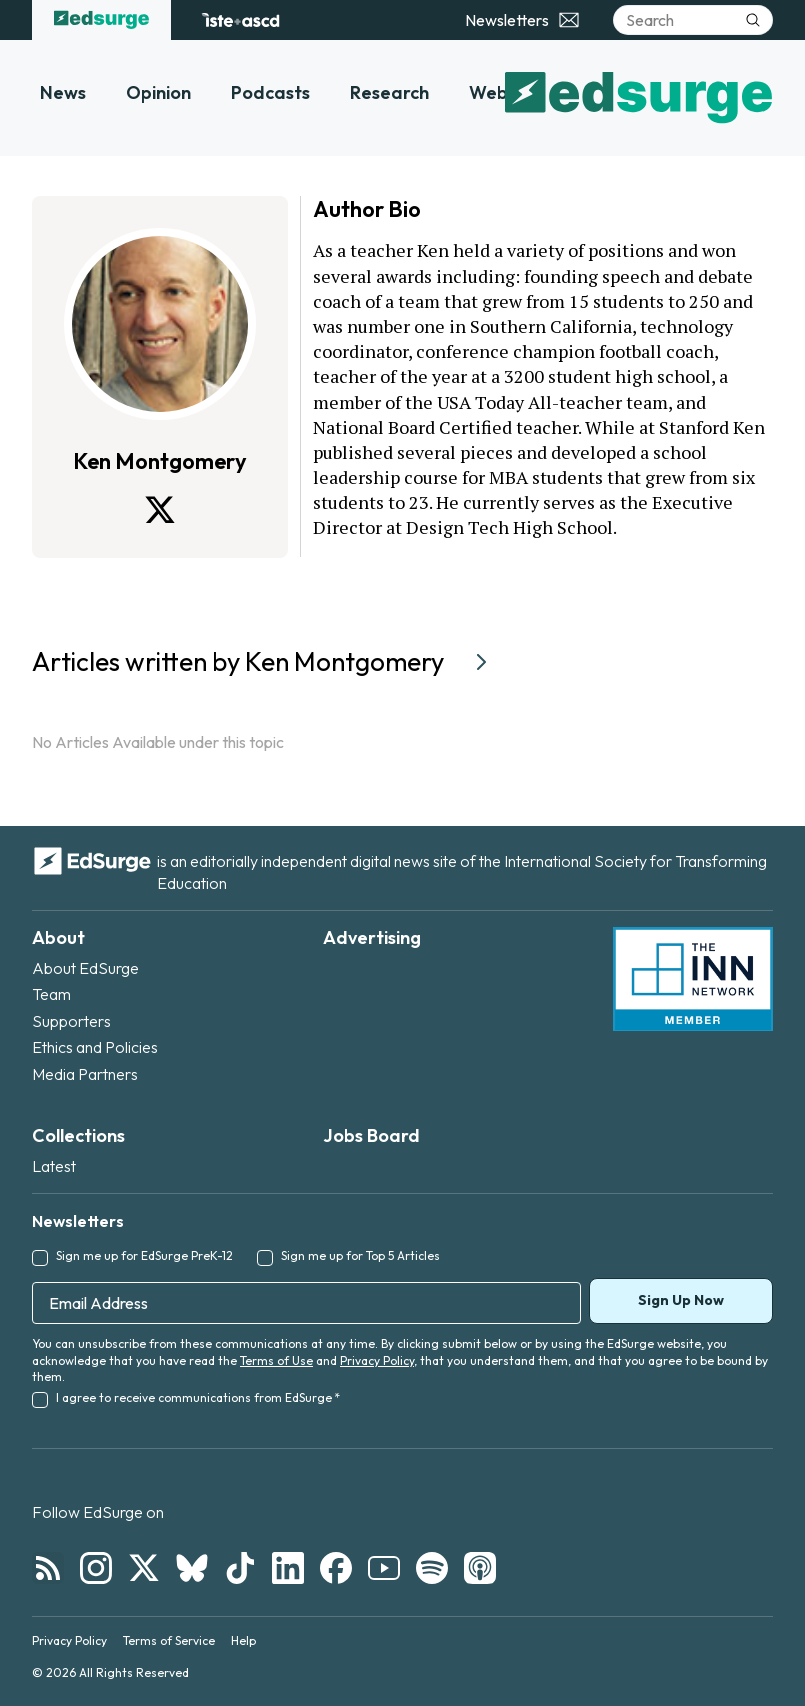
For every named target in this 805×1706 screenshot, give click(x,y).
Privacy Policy (377, 1360)
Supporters (71, 1021)
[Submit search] (753, 20)
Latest (54, 1166)
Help (243, 1640)
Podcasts (270, 92)
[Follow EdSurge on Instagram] (96, 1568)
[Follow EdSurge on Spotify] (432, 1568)
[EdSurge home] (101, 20)
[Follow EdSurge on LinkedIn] (288, 1568)
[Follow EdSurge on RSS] (48, 1568)
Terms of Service (169, 1640)
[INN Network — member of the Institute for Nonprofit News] (693, 979)
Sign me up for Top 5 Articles (360, 1255)
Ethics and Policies (95, 1047)
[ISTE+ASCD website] (240, 20)
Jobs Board (371, 1135)
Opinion (158, 92)
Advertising (372, 937)
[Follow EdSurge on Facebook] (336, 1568)
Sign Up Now (681, 1300)
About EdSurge (85, 968)
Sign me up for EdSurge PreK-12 (144, 1255)
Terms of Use (276, 1360)
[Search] (693, 20)
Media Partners (85, 1074)
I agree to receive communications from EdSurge (198, 1397)
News (63, 92)
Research (389, 92)
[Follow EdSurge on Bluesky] (192, 1568)
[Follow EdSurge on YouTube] (384, 1568)
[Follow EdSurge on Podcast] (480, 1568)
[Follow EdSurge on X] (144, 1568)
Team (51, 994)
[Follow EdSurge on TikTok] (240, 1568)
